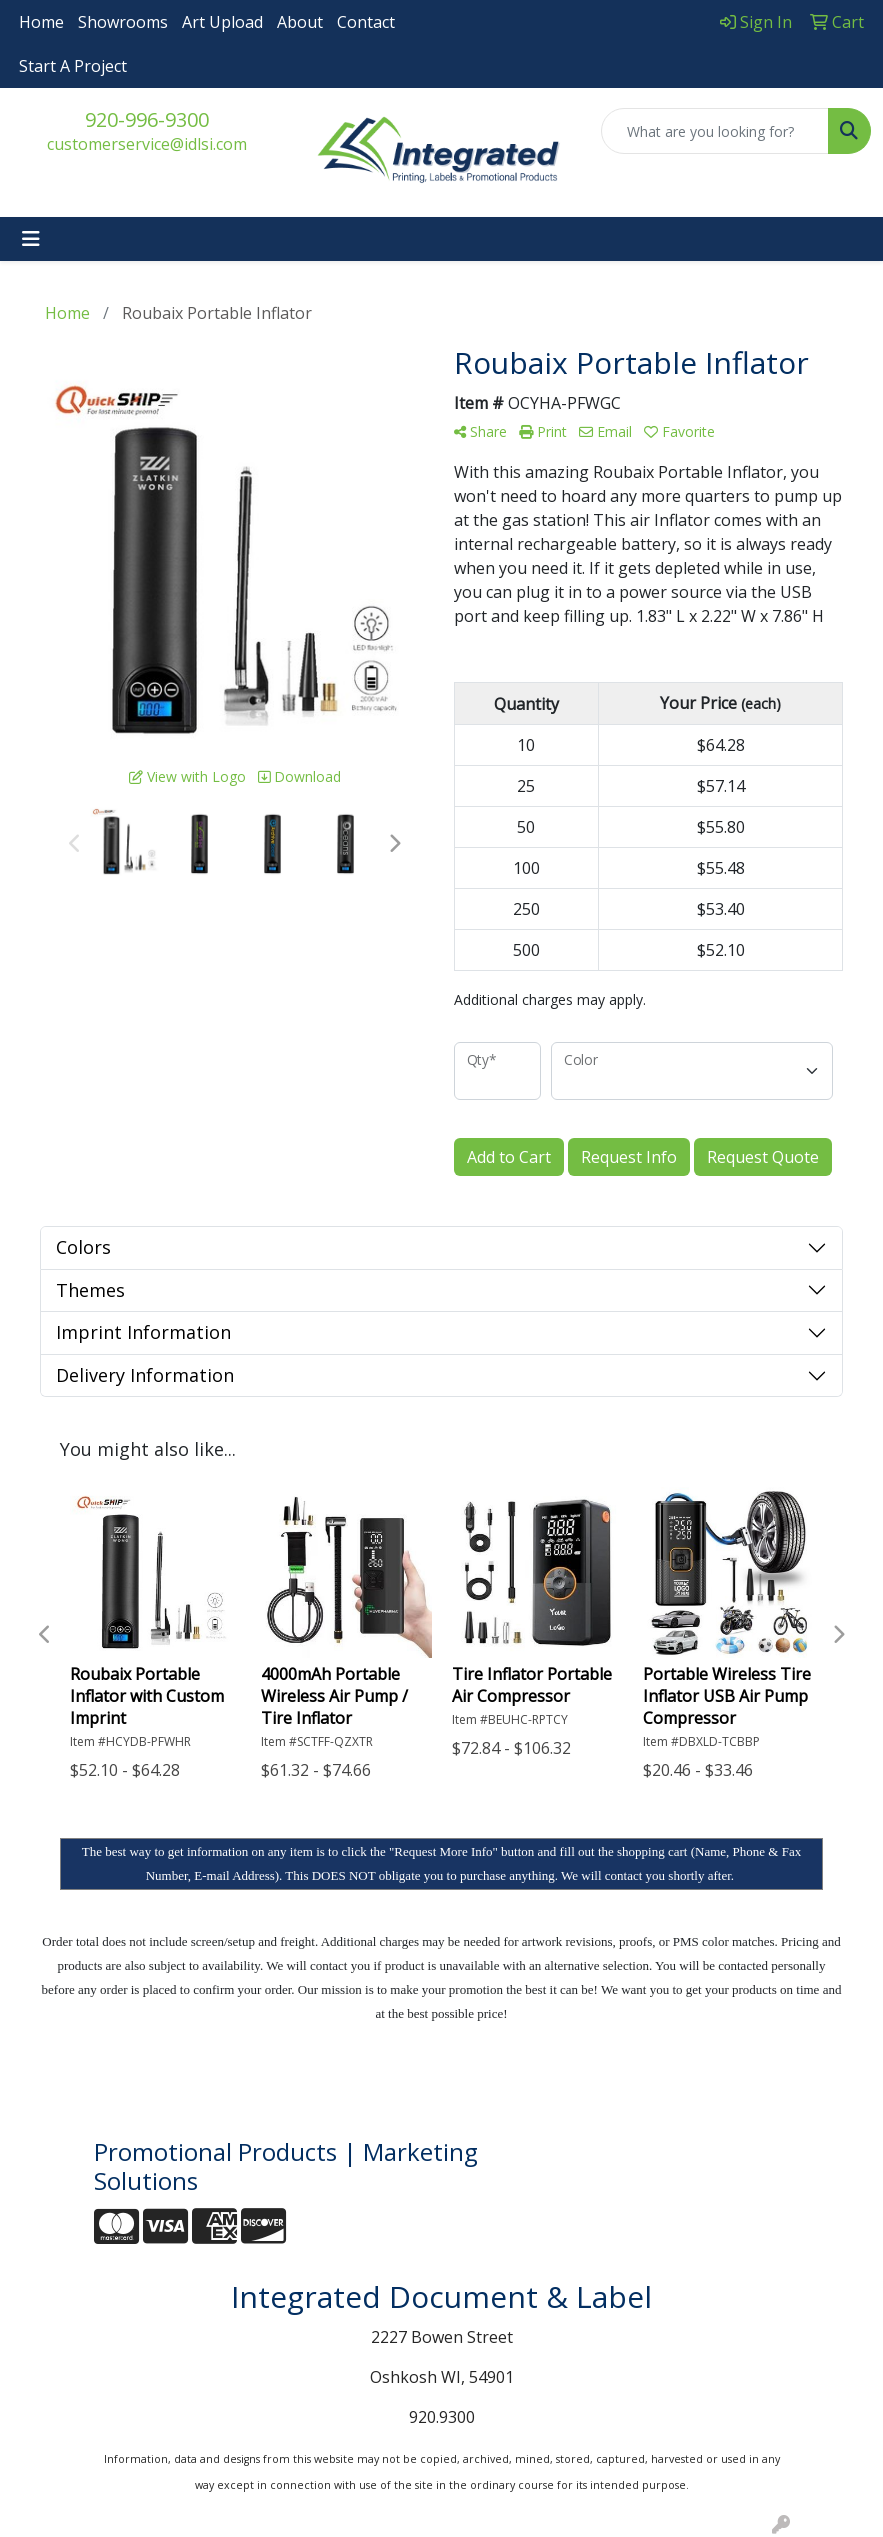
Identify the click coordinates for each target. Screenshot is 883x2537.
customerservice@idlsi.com (147, 144)
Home (41, 22)
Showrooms (123, 22)
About (300, 22)
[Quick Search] (715, 131)
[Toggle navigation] (31, 239)
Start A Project (73, 66)
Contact (366, 22)
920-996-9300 (147, 119)
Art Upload (222, 22)
